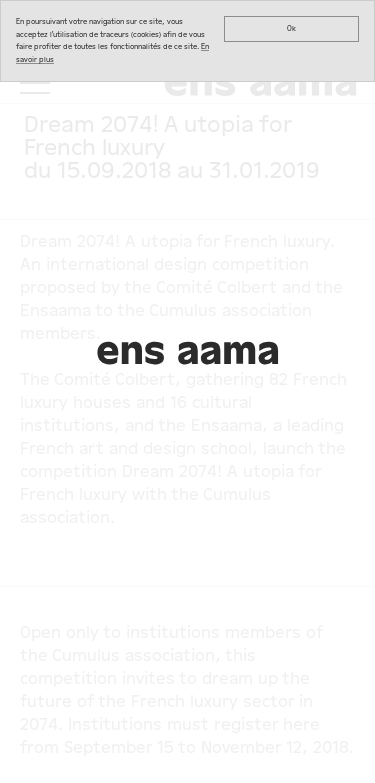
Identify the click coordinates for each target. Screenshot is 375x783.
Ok (291, 28)
